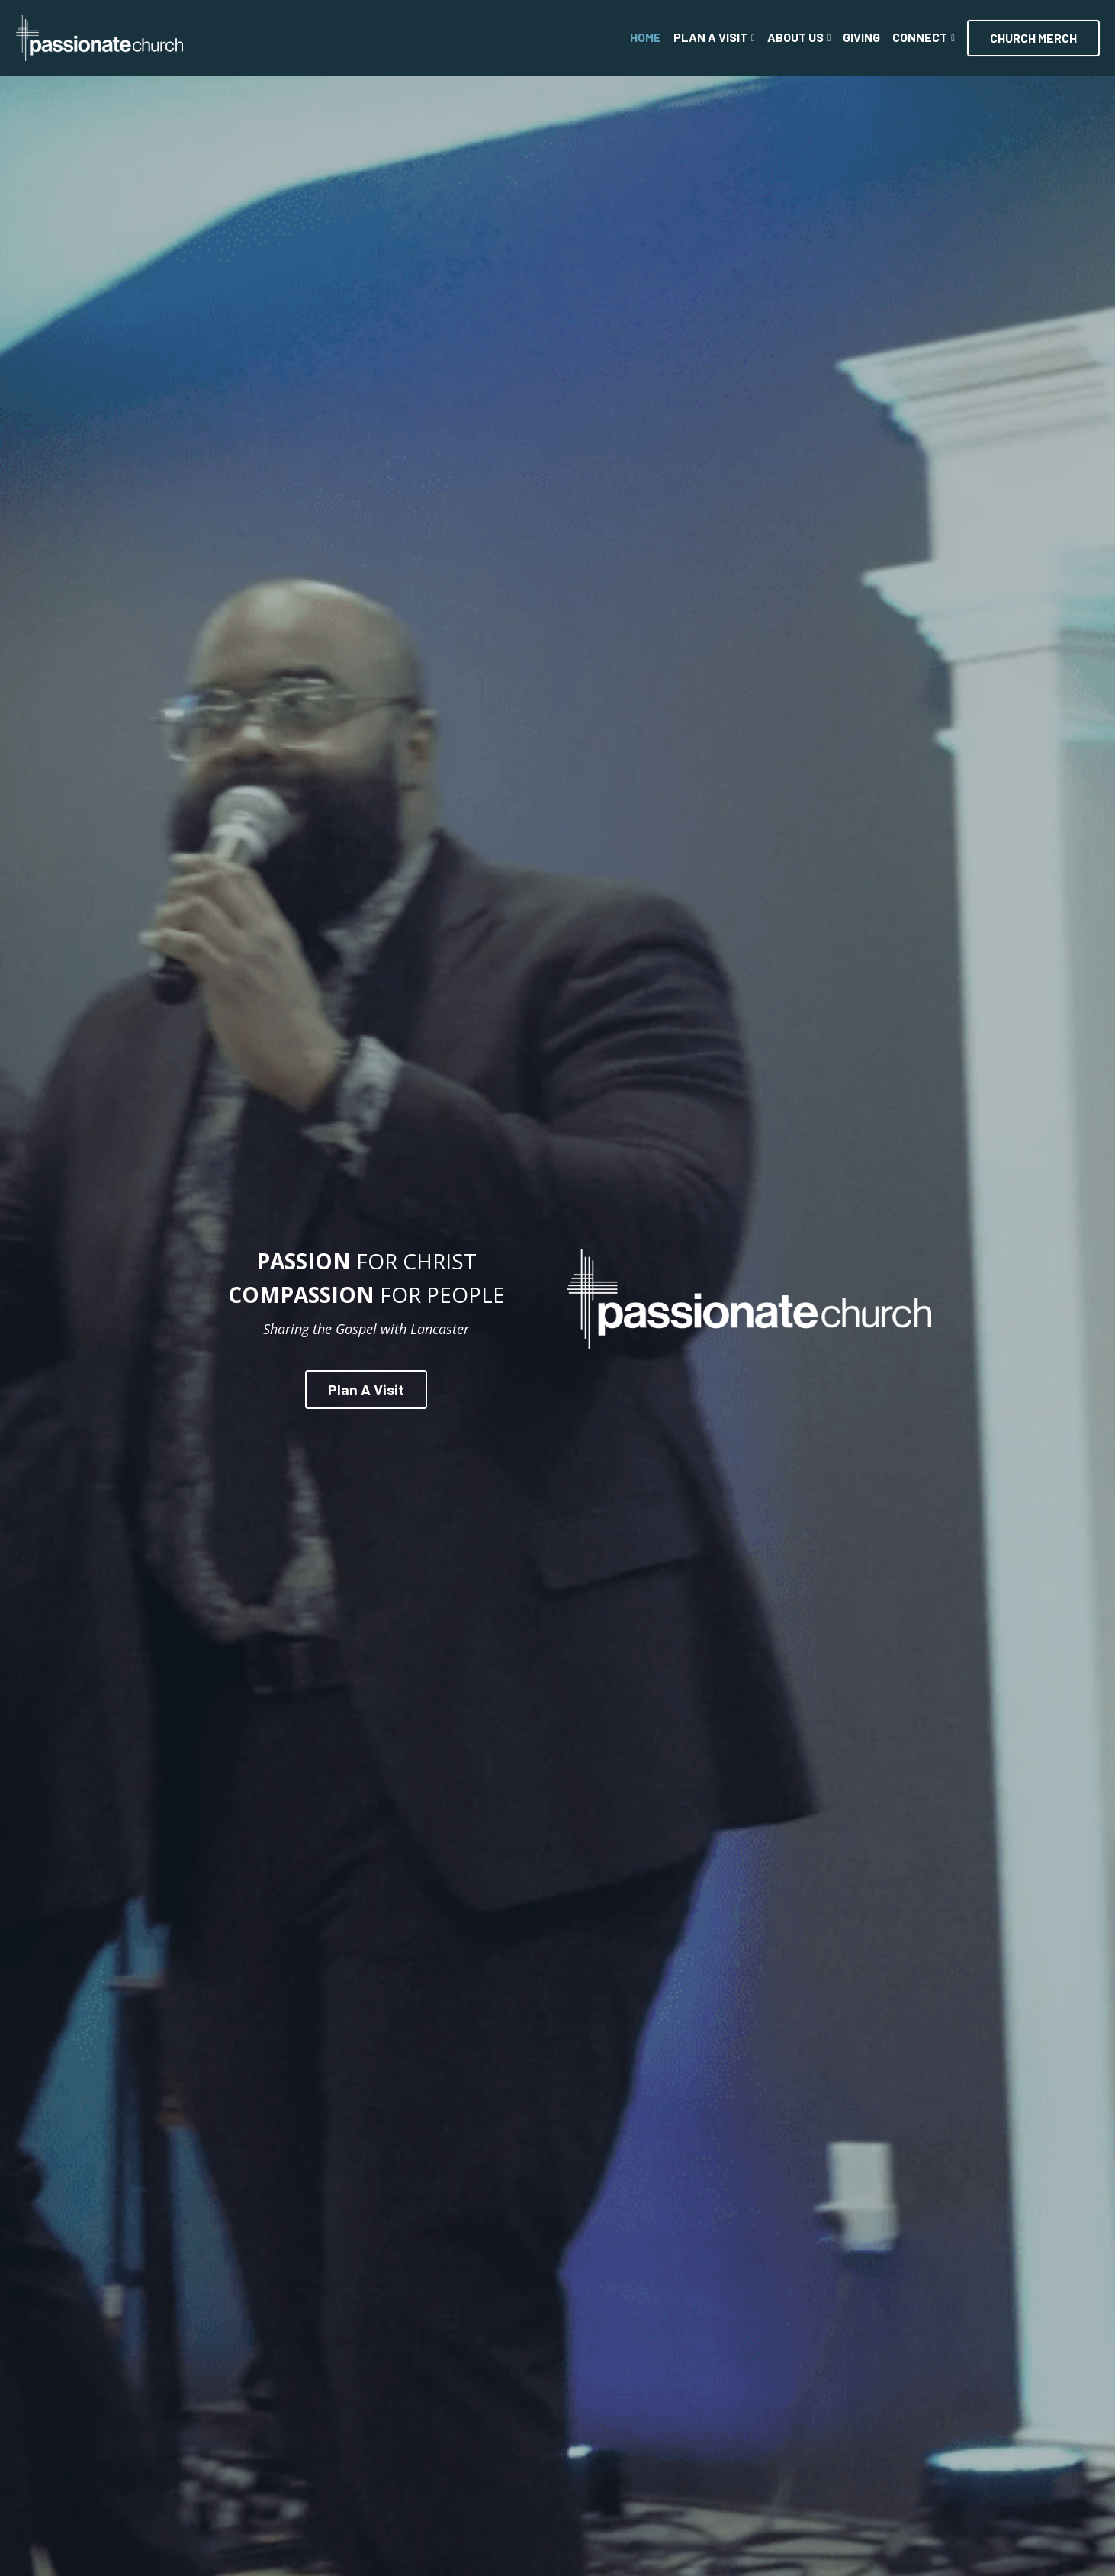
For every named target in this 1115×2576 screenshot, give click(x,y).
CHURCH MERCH (1033, 38)
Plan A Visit (365, 1386)
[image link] (99, 37)
